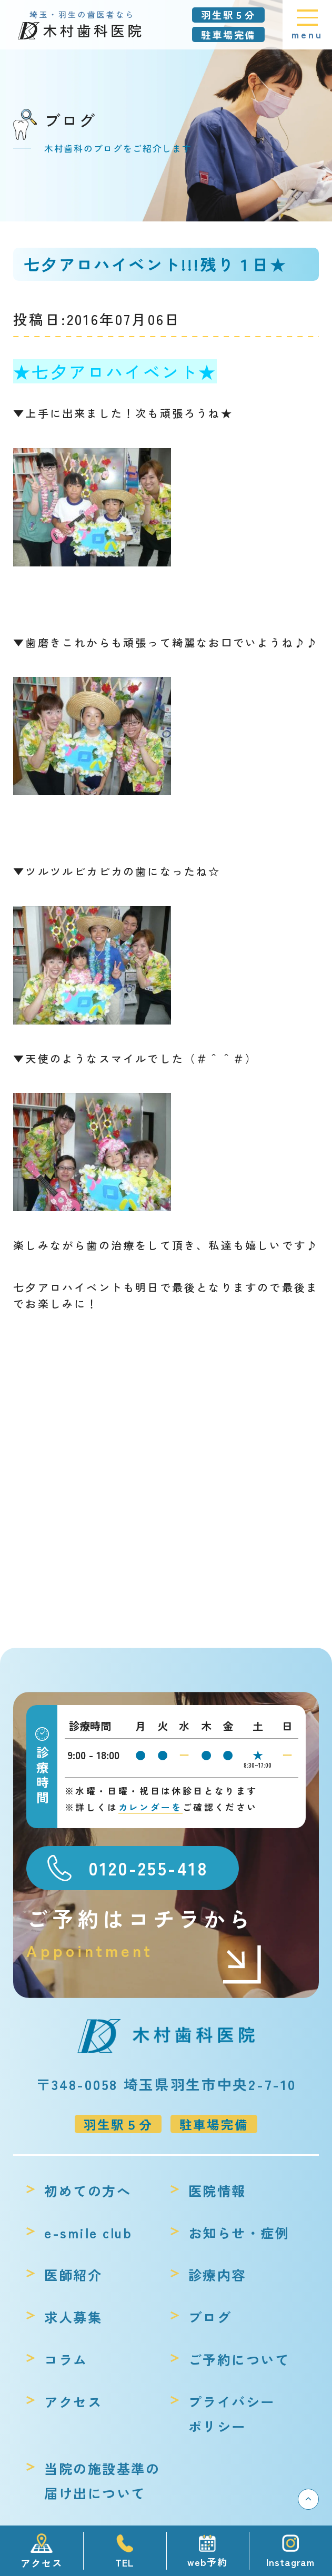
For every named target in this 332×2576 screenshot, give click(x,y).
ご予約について (239, 2359)
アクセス (73, 2401)
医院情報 (217, 2190)
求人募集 (73, 2316)
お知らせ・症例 (239, 2232)
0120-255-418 (148, 1868)
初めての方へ (87, 2190)
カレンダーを (150, 1806)
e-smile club (88, 2232)
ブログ (210, 2316)
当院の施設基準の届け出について (102, 2480)
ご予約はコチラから (144, 1933)
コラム (66, 2359)
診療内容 (217, 2274)
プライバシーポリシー (231, 2414)
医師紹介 (73, 2274)
